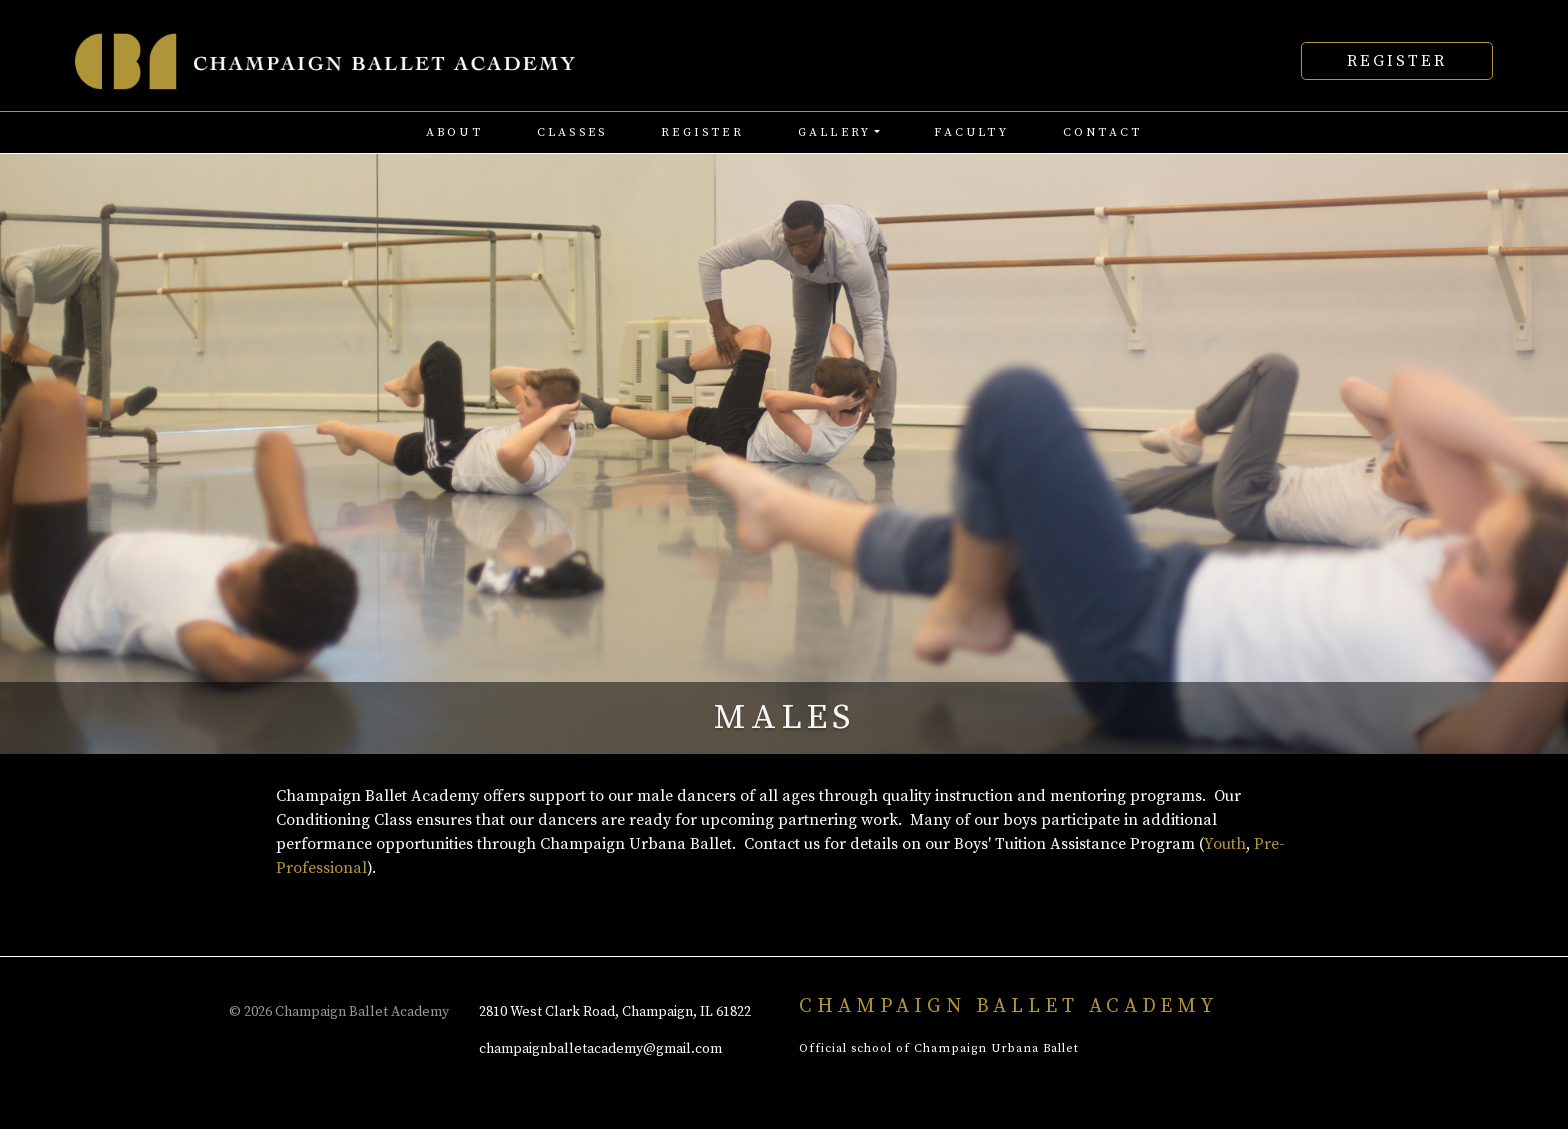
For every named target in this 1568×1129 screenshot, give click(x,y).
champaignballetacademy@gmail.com (600, 1049)
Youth (1225, 844)
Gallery (834, 132)
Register (1397, 61)
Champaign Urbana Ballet (996, 1048)
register (702, 132)
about (454, 132)
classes (572, 132)
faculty (971, 132)
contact (1102, 132)
